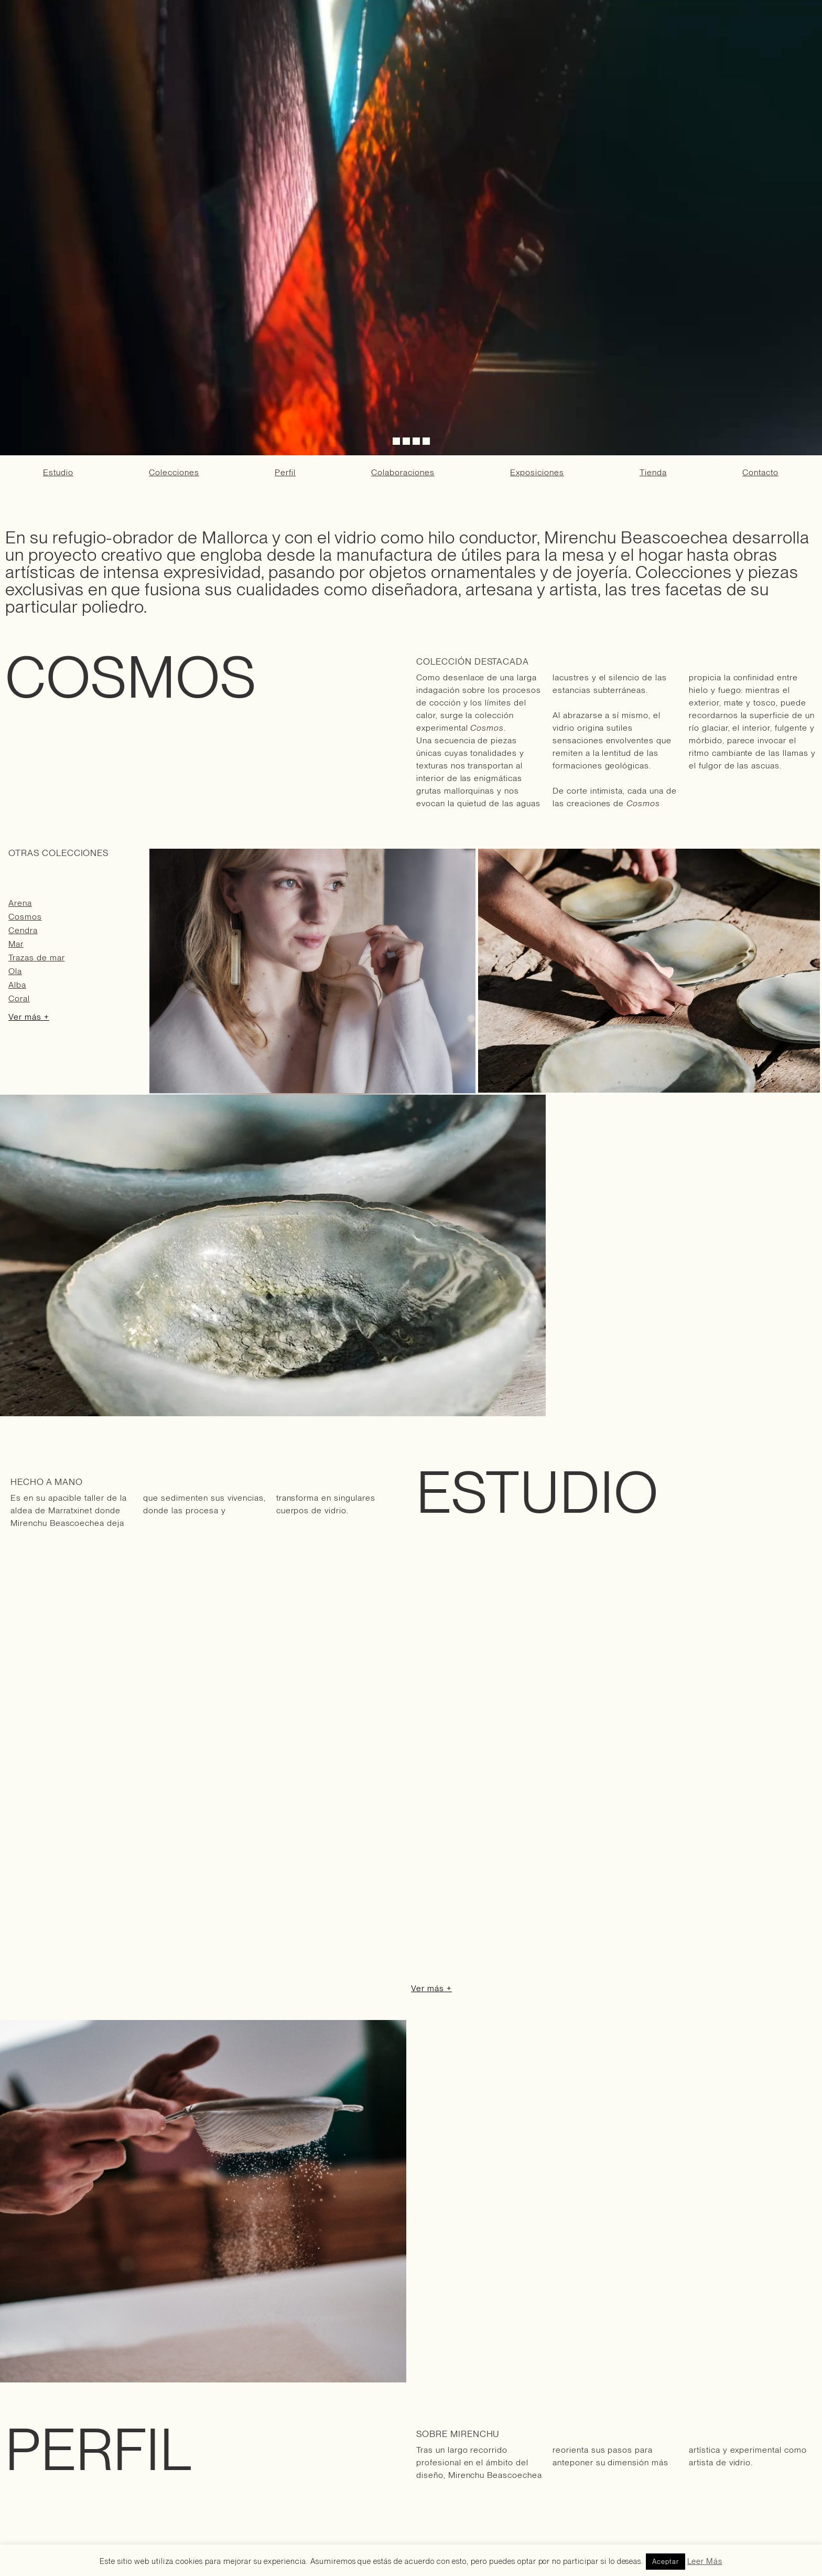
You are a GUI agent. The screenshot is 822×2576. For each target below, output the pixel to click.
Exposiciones (537, 472)
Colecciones (174, 472)
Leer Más (704, 2561)
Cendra (23, 930)
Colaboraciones (402, 472)
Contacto (760, 472)
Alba (17, 985)
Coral (19, 998)
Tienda (653, 472)
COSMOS (130, 677)
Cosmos (25, 917)
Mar (16, 944)
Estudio (58, 472)
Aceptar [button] (665, 2562)
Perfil (285, 472)
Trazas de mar (36, 958)
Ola (15, 971)
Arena (20, 903)
